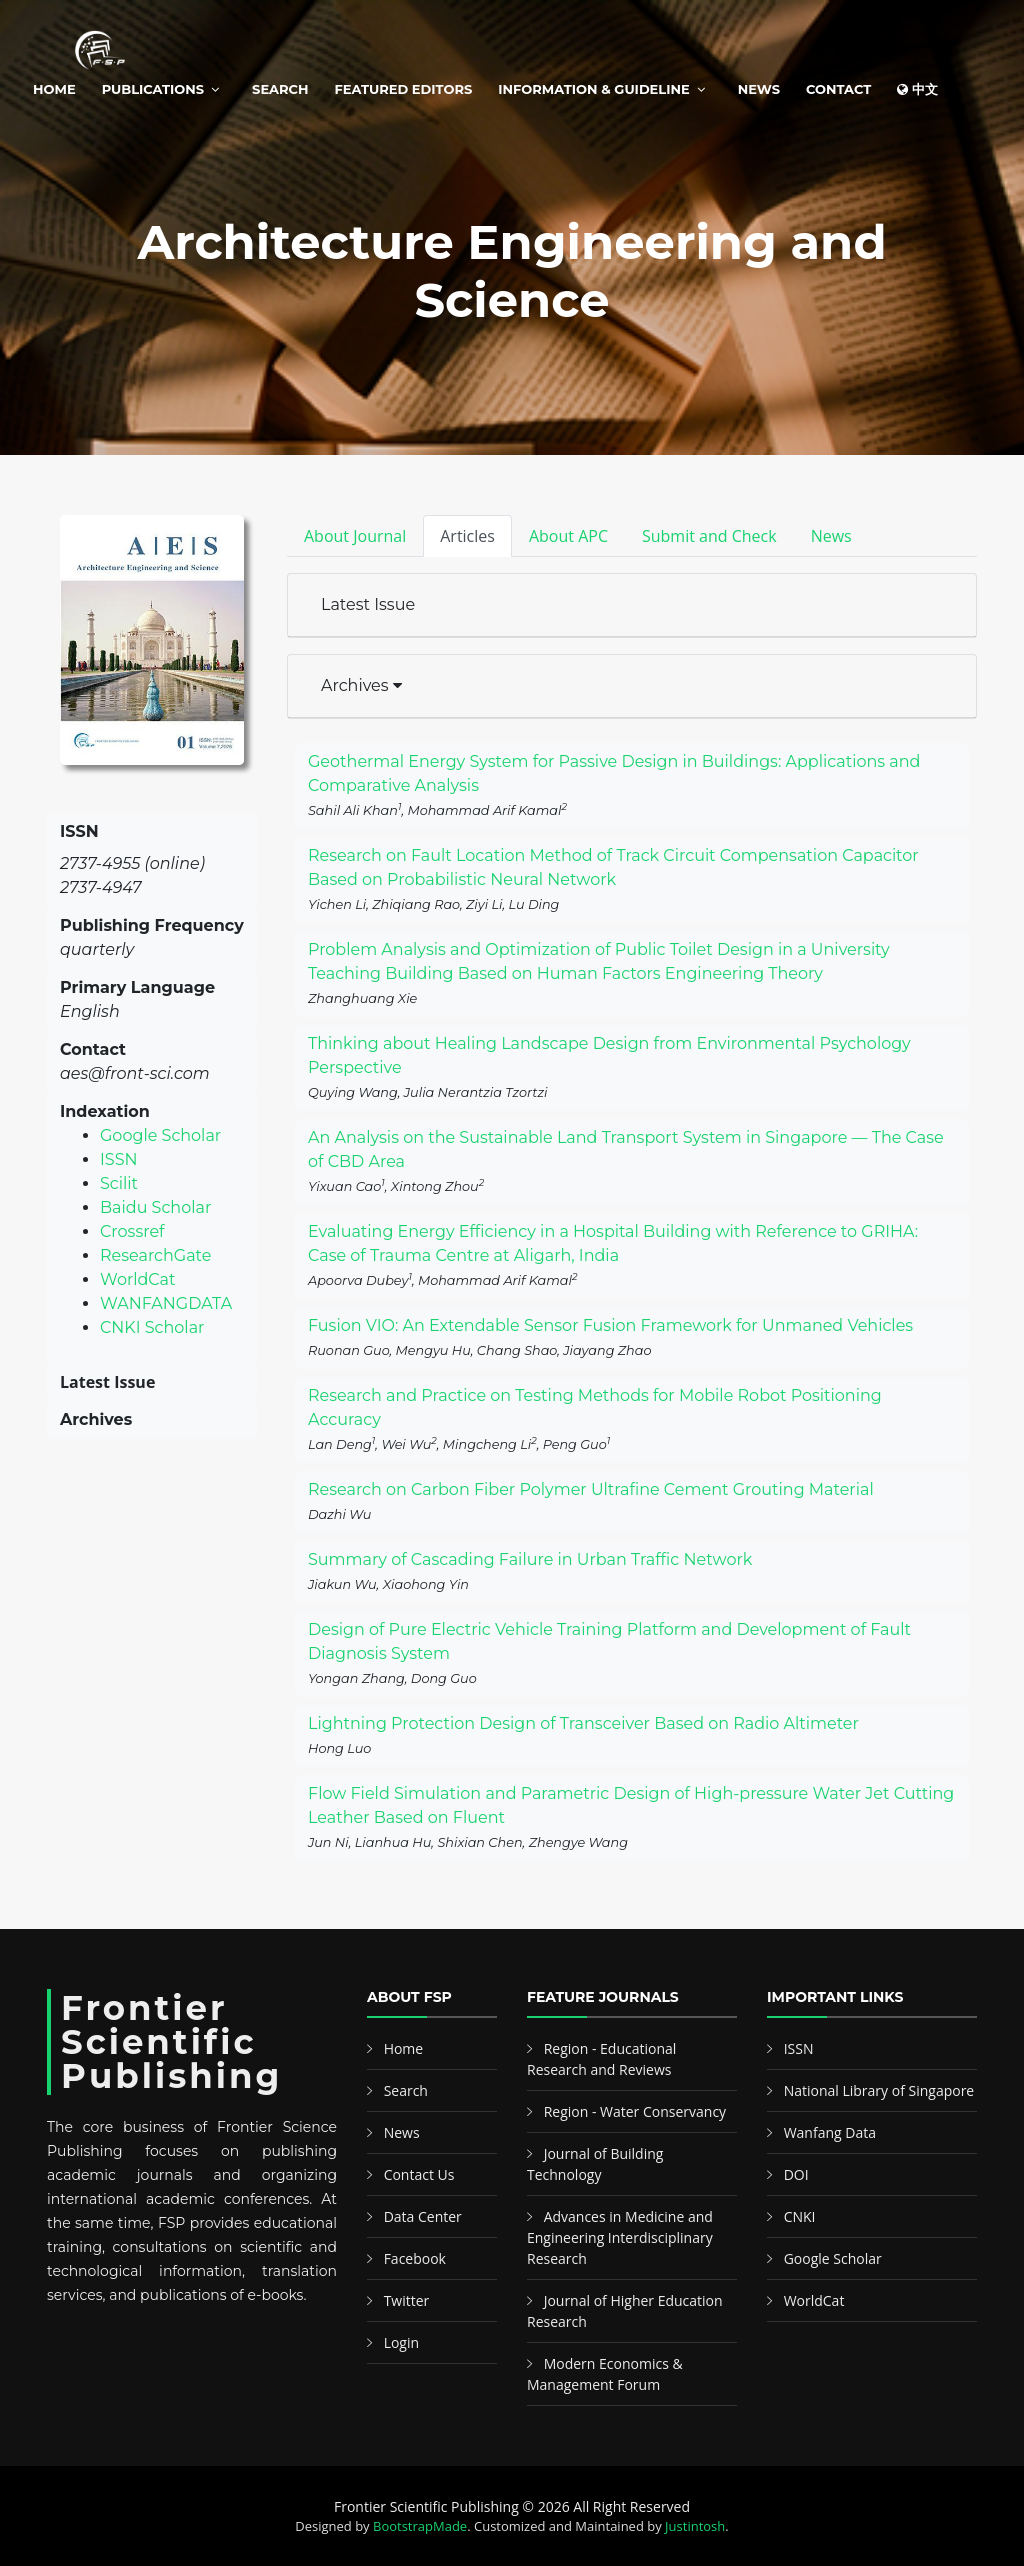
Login (401, 2342)
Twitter (407, 2300)
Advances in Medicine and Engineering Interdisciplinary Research (620, 2237)
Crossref (132, 1231)
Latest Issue (368, 604)
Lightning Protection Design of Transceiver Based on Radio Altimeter (583, 1723)
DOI (796, 2174)
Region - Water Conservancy (635, 2111)
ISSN (119, 1159)
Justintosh (695, 2526)
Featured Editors (404, 89)
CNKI (800, 2216)
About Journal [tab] (355, 536)
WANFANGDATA (166, 1303)
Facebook (415, 2258)
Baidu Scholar (155, 1207)
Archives (361, 685)
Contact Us (419, 2174)
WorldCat (138, 1279)
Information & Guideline (593, 89)
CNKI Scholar (152, 1327)
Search (280, 89)
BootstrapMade (420, 2526)
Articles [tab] (467, 536)
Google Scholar (160, 1135)
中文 (917, 89)
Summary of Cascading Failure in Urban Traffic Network (530, 1559)
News (759, 89)
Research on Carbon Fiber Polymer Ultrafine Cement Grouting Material (591, 1489)
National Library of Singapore (879, 2090)
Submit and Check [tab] (709, 536)
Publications (153, 89)
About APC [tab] (568, 536)
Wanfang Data (830, 2132)
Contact (838, 89)
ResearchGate (155, 1255)
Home (54, 89)
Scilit (119, 1183)
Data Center (423, 2216)
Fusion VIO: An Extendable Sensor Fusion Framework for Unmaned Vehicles (610, 1325)
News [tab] (831, 536)
